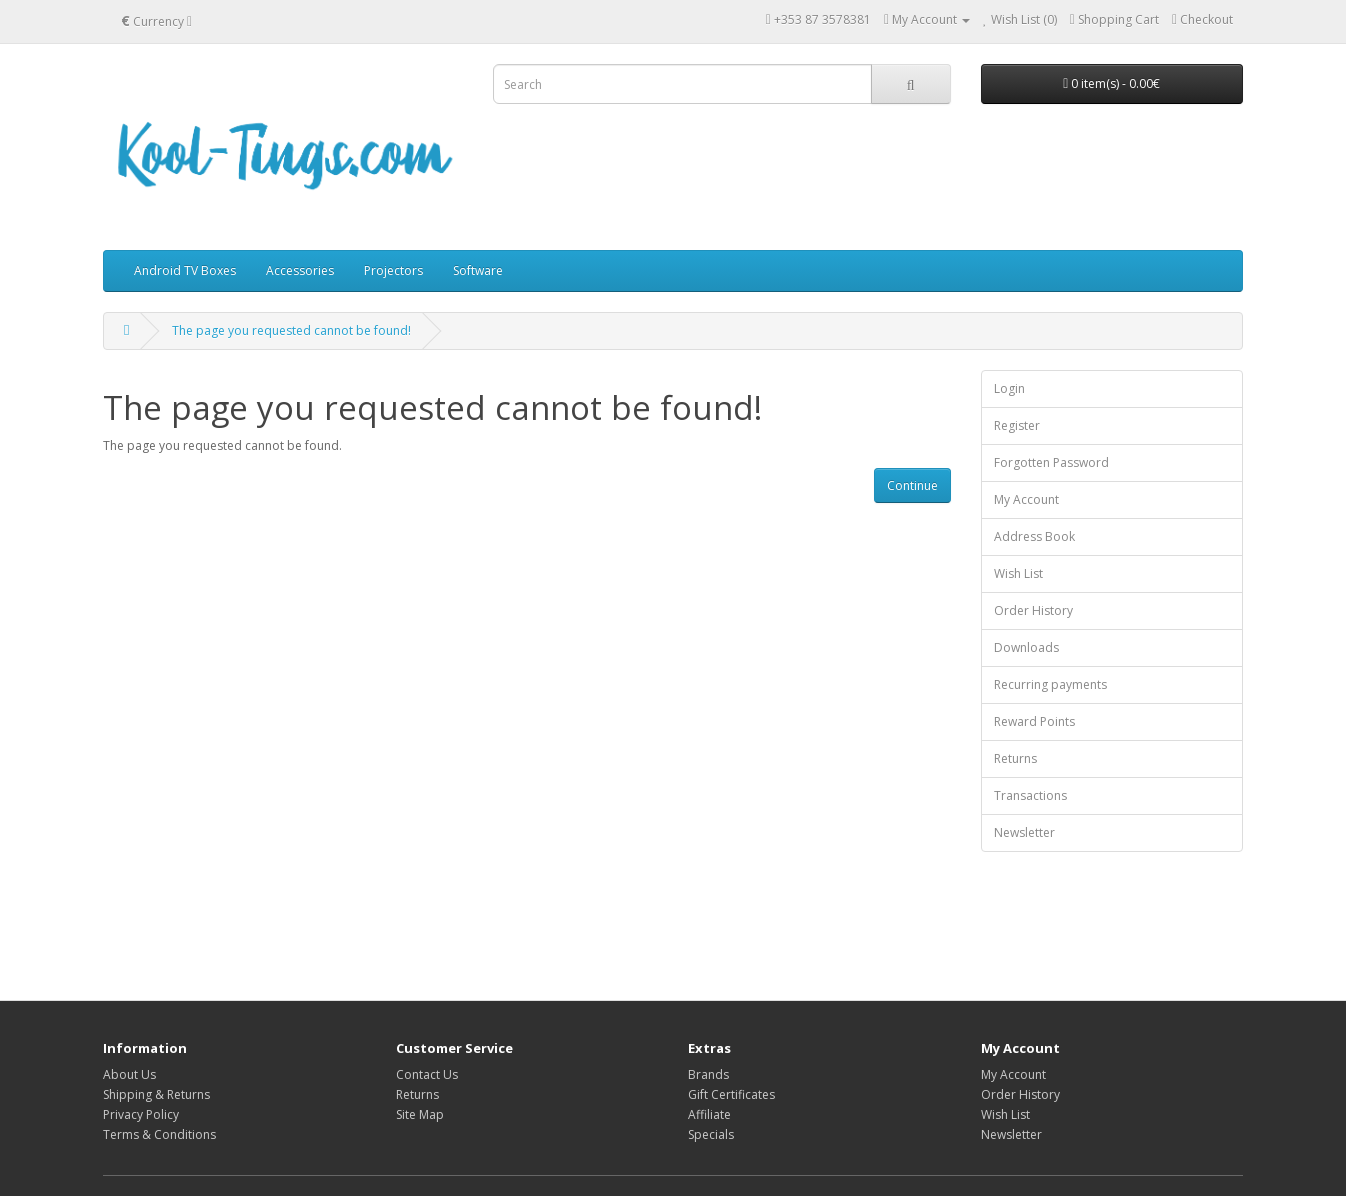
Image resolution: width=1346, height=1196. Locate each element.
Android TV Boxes (185, 270)
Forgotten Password (1051, 462)
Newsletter (1024, 832)
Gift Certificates (731, 1094)
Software (478, 270)
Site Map (420, 1114)
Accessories (300, 270)
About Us (129, 1074)
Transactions (1030, 795)
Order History (1033, 610)
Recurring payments (1050, 684)
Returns (1015, 758)
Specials (711, 1134)
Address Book (1034, 536)
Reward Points (1034, 721)
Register (1017, 425)
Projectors (393, 270)
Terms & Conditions (159, 1134)
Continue (912, 485)
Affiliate (709, 1114)
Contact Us (427, 1074)
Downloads (1026, 647)
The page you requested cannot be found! (291, 330)
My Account (1026, 499)
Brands (708, 1074)
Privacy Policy (141, 1114)
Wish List (1018, 573)
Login (1009, 388)
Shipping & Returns (156, 1094)
